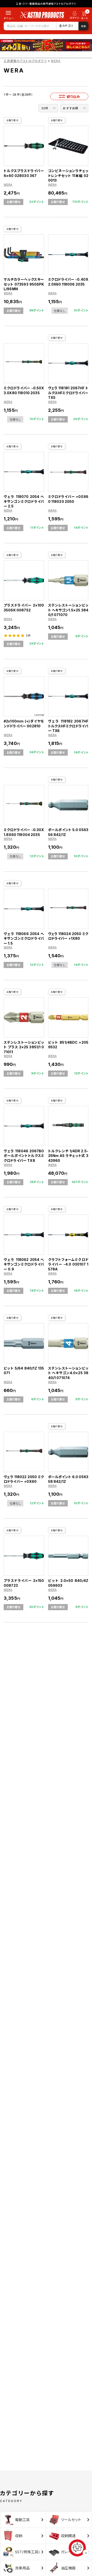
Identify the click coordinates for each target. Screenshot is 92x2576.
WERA (56, 61)
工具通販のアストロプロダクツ (25, 61)
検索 (83, 26)
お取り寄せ (12, 120)
